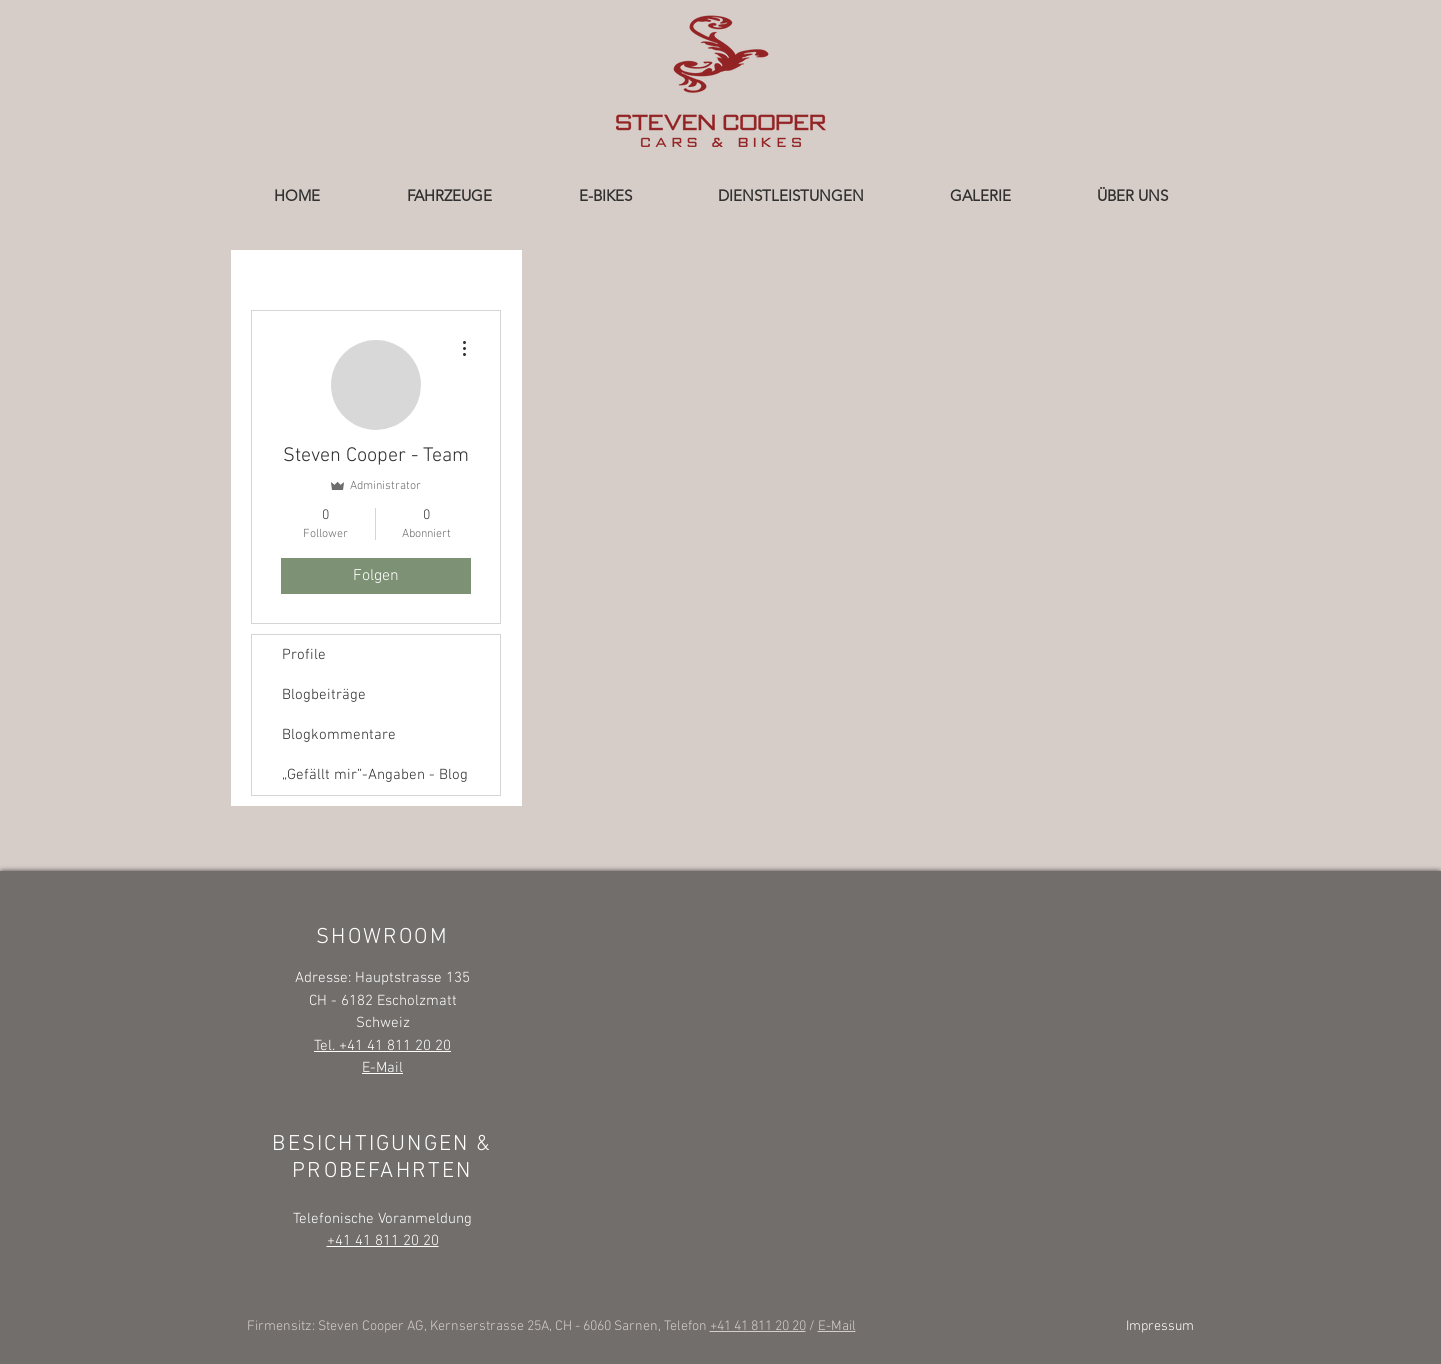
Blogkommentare (339, 735)
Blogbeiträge (324, 695)
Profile (304, 655)
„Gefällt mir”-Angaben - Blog (375, 775)
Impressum (1160, 1326)
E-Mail (837, 1326)
